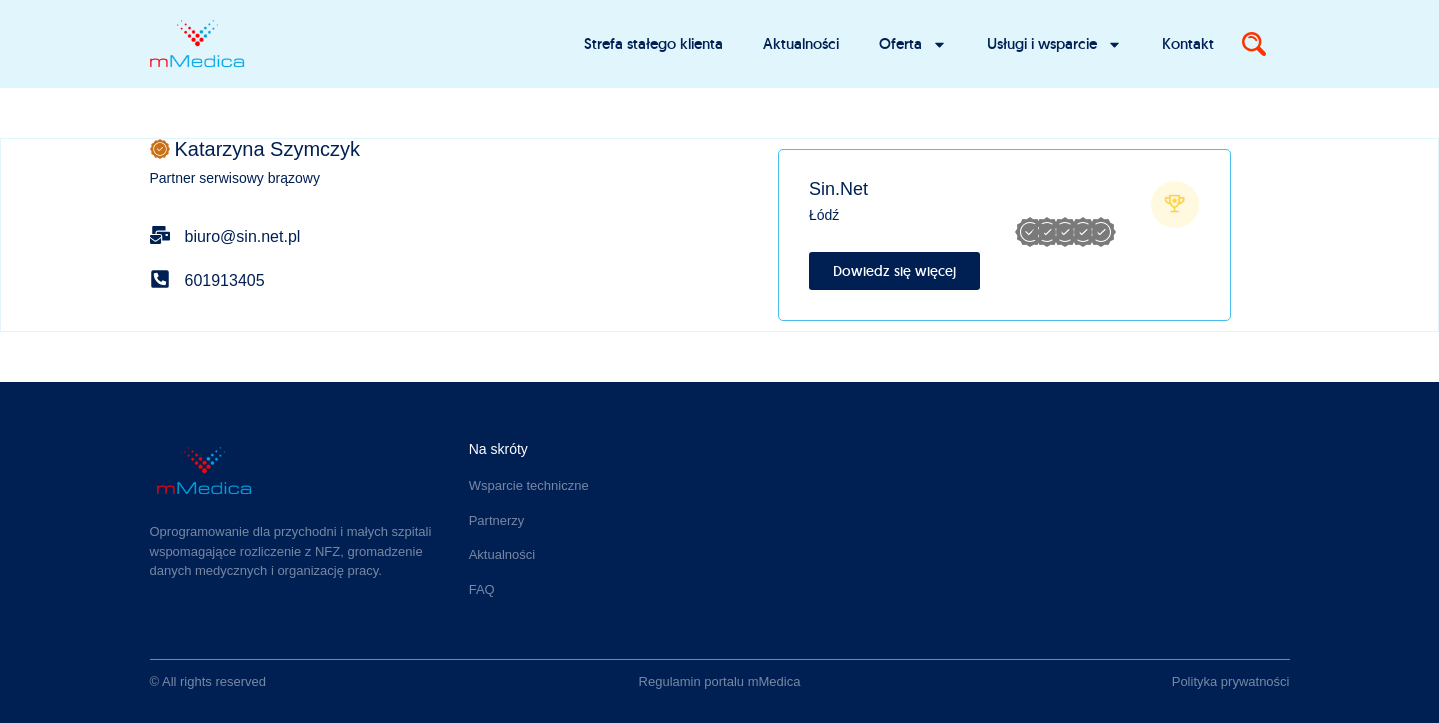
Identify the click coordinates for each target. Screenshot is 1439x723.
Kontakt (1188, 43)
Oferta (913, 44)
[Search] (1254, 44)
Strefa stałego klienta (653, 43)
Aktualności (801, 43)
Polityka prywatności (1231, 681)
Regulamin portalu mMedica (720, 681)
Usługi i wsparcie (1054, 44)
